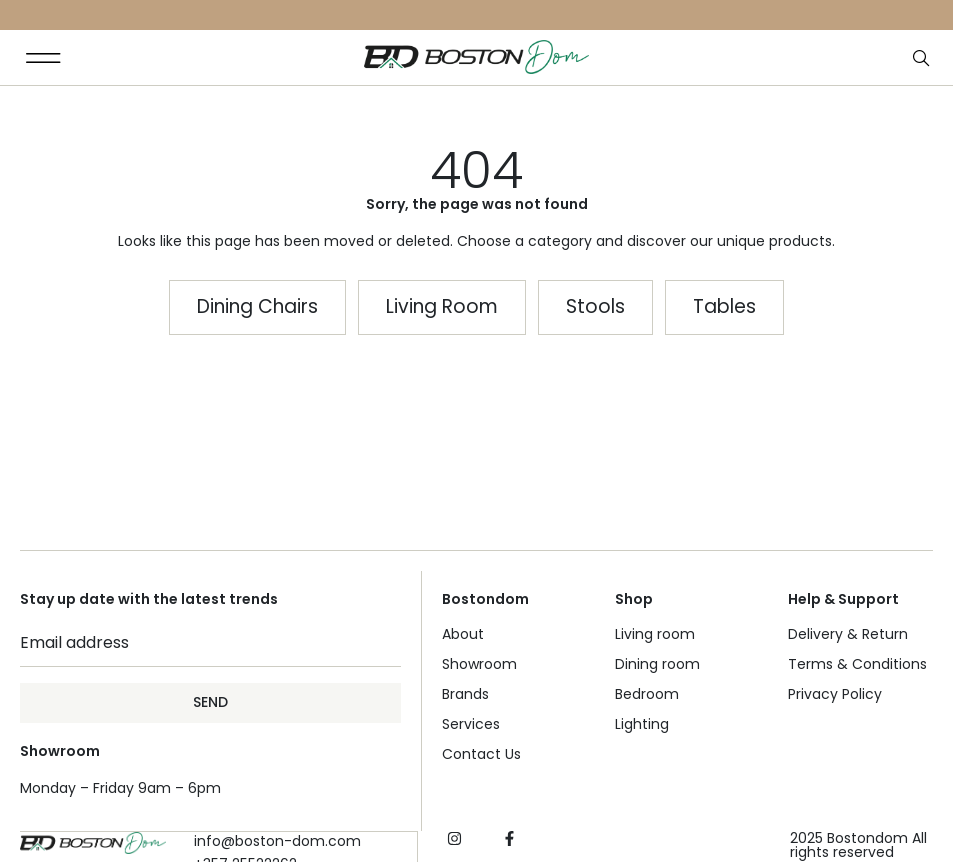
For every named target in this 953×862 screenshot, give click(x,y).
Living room (655, 634)
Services (471, 724)
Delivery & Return (848, 634)
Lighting (642, 724)
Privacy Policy (835, 694)
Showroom (479, 664)
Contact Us (481, 754)
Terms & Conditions (857, 664)
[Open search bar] (923, 58)
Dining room (657, 664)
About (463, 634)
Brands (465, 694)
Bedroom (647, 694)
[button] (43, 57)
